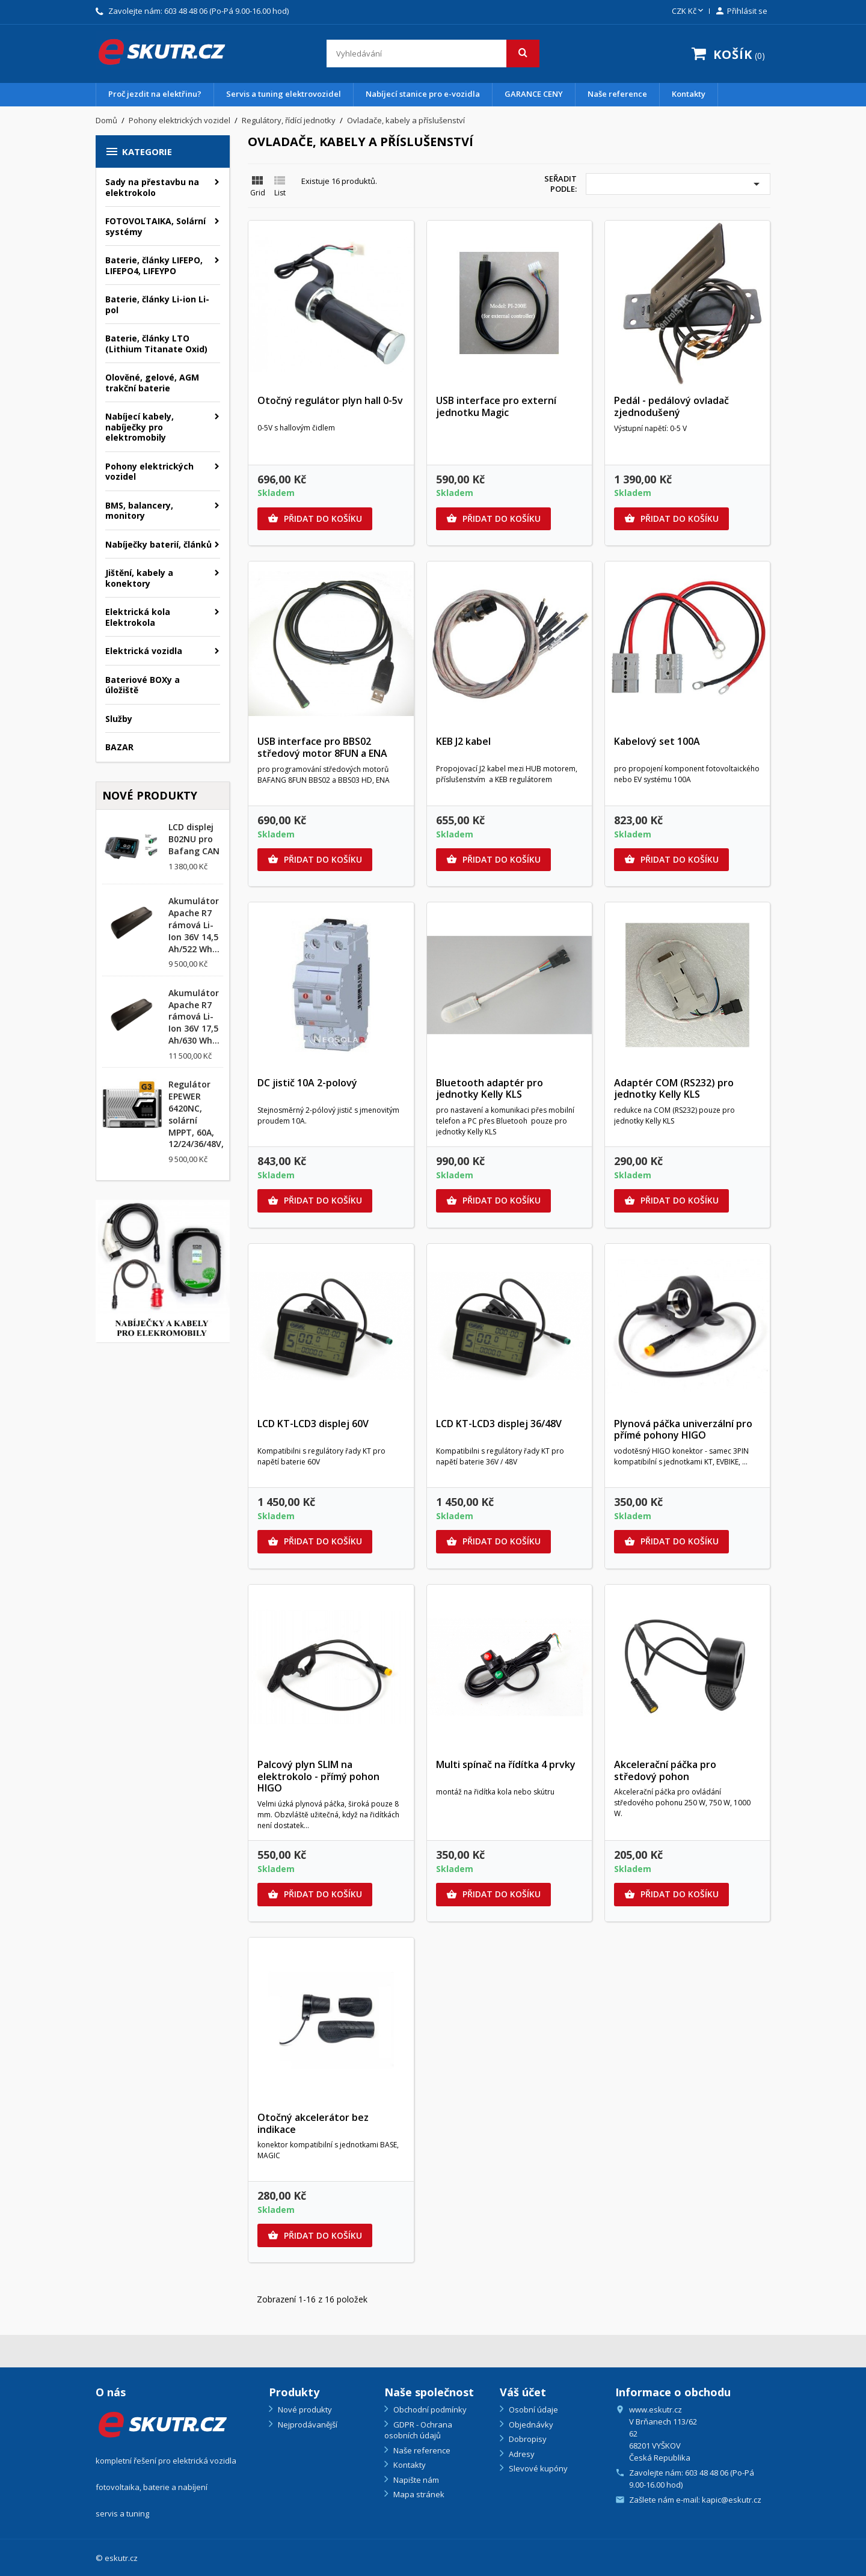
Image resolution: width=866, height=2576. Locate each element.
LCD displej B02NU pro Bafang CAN (194, 839)
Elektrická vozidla (143, 650)
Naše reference (617, 93)
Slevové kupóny (537, 2468)
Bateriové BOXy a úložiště (142, 685)
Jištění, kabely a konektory (139, 578)
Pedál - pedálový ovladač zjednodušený (671, 406)
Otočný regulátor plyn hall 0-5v (330, 400)
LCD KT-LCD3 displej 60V (313, 1423)
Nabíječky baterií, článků (158, 544)
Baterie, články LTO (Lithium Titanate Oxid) (156, 343)
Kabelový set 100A (657, 741)
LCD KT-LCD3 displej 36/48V (499, 1423)
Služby (118, 718)
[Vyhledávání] (433, 53)
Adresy (521, 2454)
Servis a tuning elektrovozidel (283, 93)
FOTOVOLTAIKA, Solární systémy (155, 226)
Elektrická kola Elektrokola (137, 617)
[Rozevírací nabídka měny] (688, 11)
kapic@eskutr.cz (731, 2499)
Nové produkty (304, 2409)
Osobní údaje (532, 2409)
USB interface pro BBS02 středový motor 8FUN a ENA (322, 747)
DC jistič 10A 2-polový (307, 1082)
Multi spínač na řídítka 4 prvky (506, 1764)
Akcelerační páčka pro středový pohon (665, 1770)
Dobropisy (527, 2439)
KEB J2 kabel (463, 741)
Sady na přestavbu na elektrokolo (152, 187)
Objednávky (530, 2424)
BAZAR (119, 747)
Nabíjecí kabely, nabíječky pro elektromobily (139, 427)
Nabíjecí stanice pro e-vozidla (423, 93)
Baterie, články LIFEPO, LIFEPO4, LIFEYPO (154, 265)
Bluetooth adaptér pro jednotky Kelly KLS (489, 1088)
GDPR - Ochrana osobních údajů (418, 2430)
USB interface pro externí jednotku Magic (496, 406)
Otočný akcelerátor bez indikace (313, 2123)
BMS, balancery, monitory (139, 511)
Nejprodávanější (306, 2424)
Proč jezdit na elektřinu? (154, 93)
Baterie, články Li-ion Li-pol (157, 304)
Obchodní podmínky (429, 2409)
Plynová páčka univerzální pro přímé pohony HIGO (683, 1429)
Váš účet (523, 2392)
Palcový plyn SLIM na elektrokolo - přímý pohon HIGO (318, 1776)
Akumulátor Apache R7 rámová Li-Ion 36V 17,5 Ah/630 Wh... (194, 1016)
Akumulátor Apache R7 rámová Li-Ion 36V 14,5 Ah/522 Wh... (194, 924)
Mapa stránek (418, 2494)
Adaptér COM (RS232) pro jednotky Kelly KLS (674, 1088)
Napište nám (415, 2479)
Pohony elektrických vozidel (149, 471)
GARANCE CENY (534, 93)
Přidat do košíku (315, 519)
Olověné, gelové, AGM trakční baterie (152, 383)
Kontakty (688, 93)
